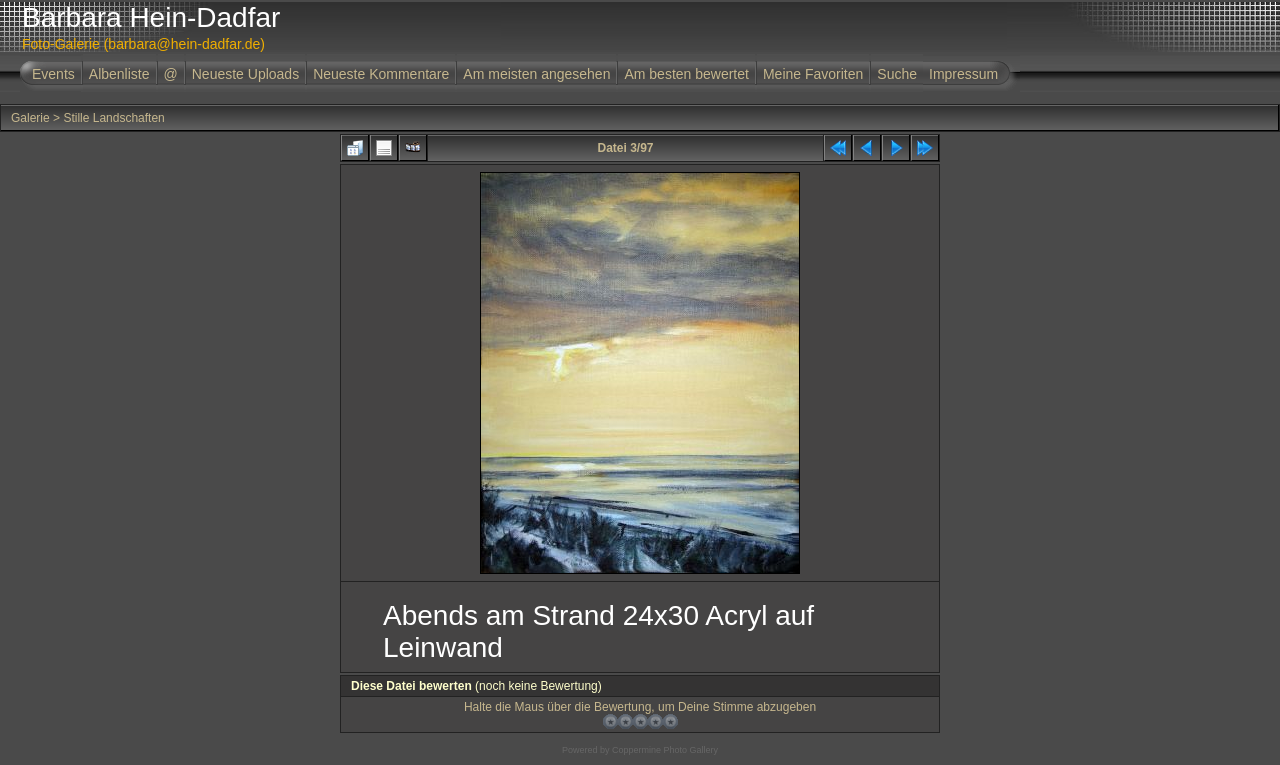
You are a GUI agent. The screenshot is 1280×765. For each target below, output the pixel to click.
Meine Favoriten (813, 74)
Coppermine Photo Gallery (665, 750)
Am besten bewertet (686, 74)
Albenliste (119, 74)
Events (53, 74)
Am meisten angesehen (536, 74)
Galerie (30, 118)
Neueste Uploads (245, 74)
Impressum (963, 74)
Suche (897, 74)
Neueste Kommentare (381, 74)
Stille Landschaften (113, 118)
